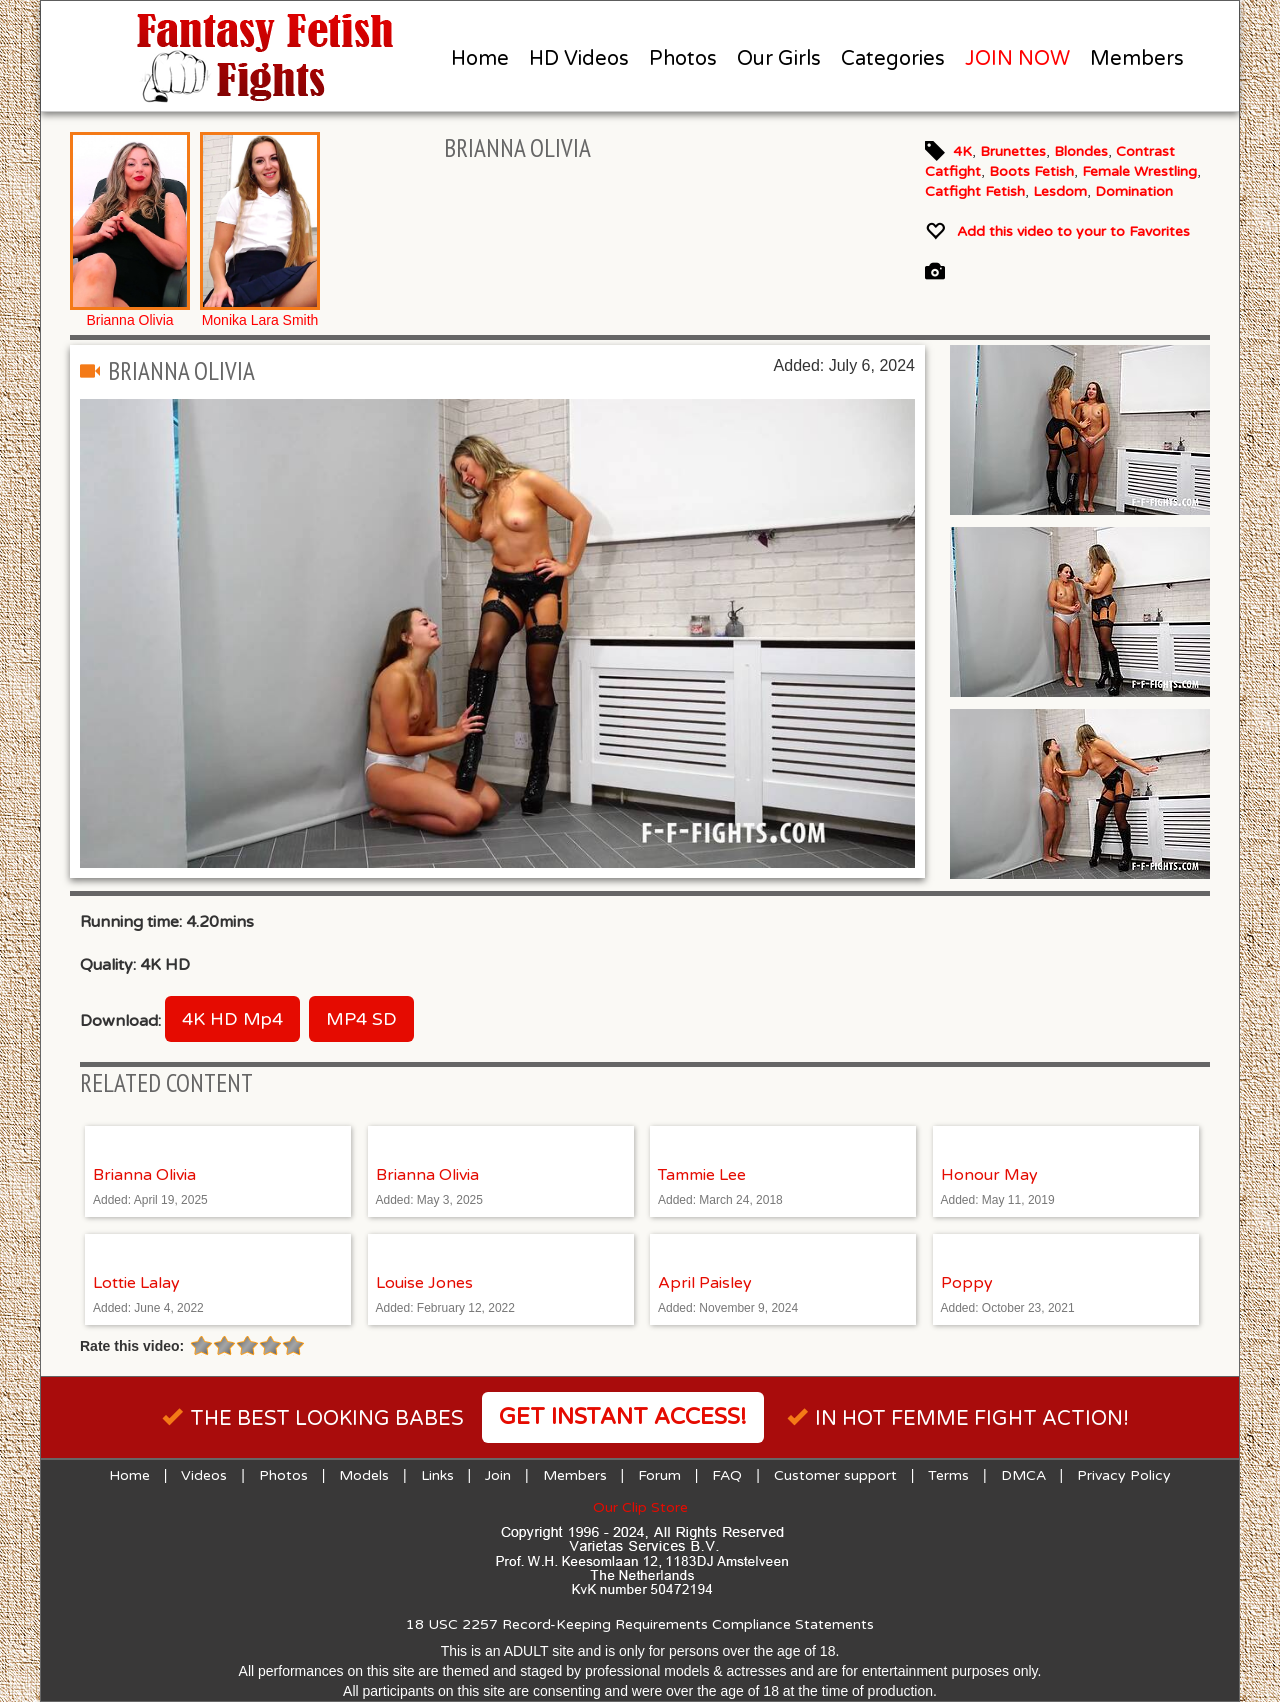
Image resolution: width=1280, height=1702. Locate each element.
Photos (683, 59)
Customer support (835, 1475)
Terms (948, 1475)
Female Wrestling (1139, 171)
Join (498, 1475)
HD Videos (579, 59)
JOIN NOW (1017, 59)
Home (480, 59)
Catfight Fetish (975, 191)
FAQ (727, 1475)
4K (962, 151)
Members (1137, 59)
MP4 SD (361, 1019)
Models (364, 1475)
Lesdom (1060, 191)
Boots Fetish (1031, 171)
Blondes (1081, 151)
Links (437, 1475)
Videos (204, 1475)
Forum (659, 1475)
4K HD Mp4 (232, 1019)
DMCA (1023, 1475)
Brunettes (1013, 151)
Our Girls (779, 59)
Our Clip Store (640, 1507)
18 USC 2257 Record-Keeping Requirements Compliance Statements (640, 1624)
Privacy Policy (1124, 1475)
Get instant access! (623, 1417)
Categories (893, 59)
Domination (1134, 191)
